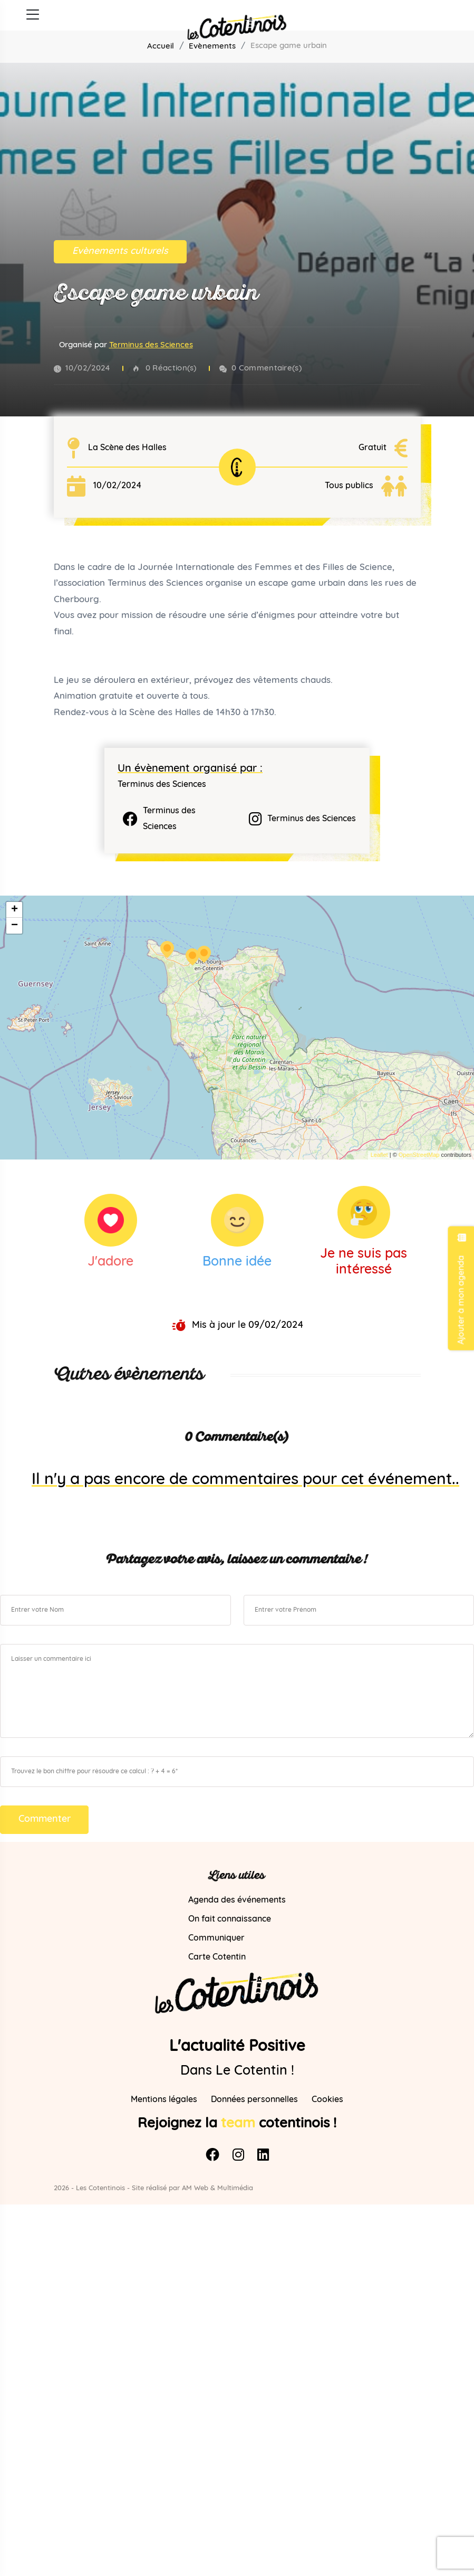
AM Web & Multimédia (217, 2188)
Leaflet (379, 1155)
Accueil (160, 47)
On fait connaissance (229, 1919)
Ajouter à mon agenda (461, 1288)
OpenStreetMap (419, 1155)
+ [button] (14, 910)
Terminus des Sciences (151, 347)
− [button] (14, 926)
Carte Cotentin (217, 1957)
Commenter (45, 1819)
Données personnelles (254, 2100)
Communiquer (216, 1938)
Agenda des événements (237, 1900)
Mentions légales (164, 2100)
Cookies (327, 2100)
